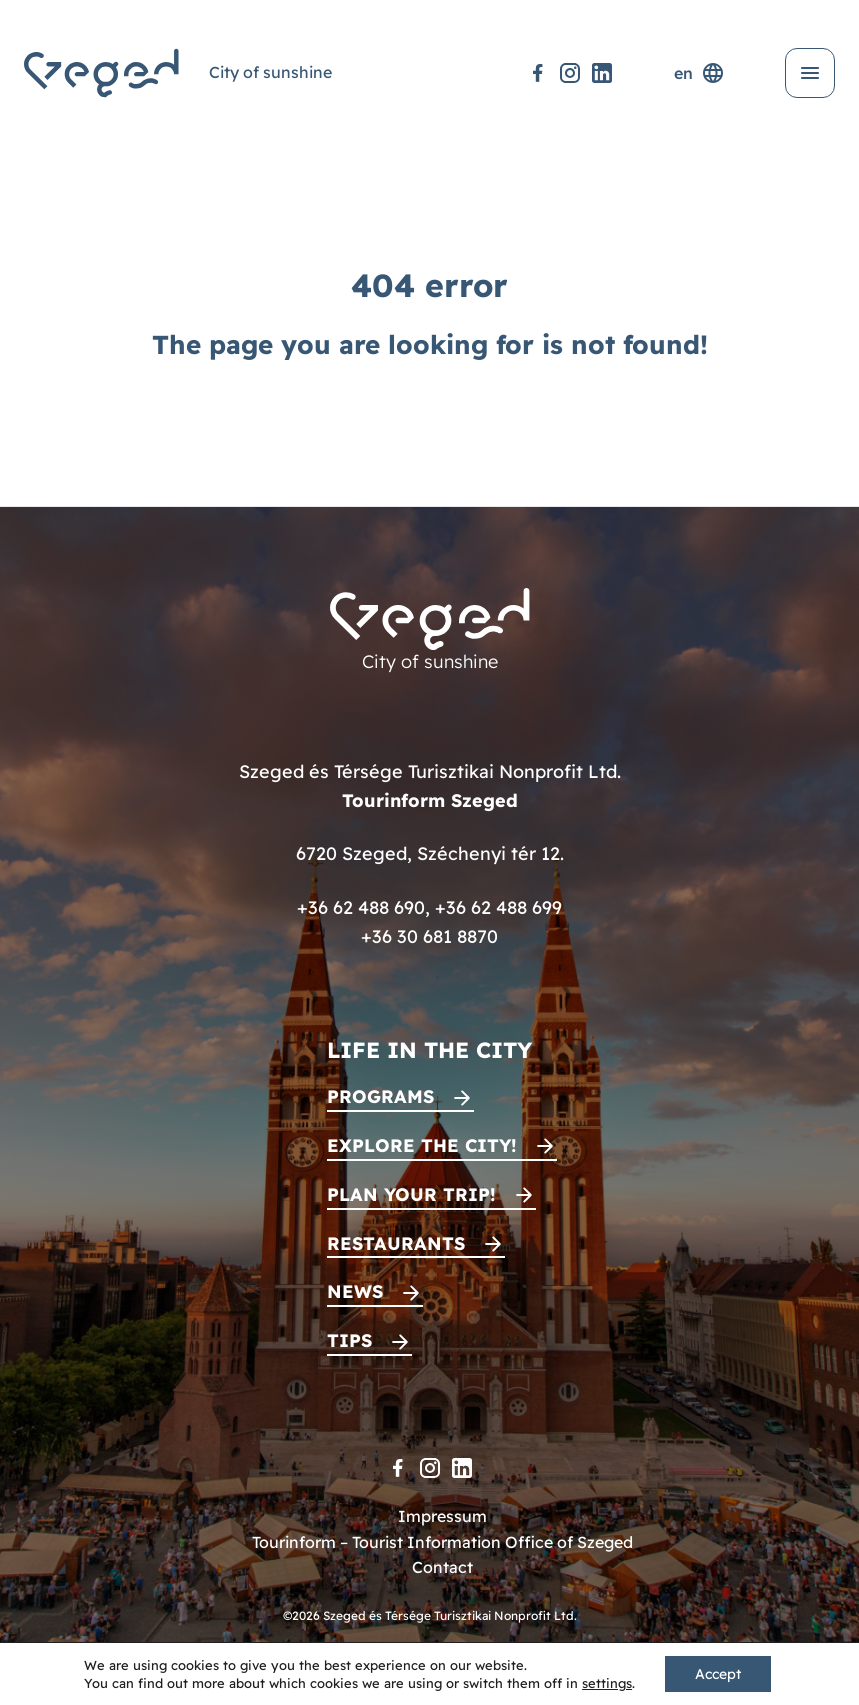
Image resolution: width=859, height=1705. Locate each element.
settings (607, 1683)
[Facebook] (538, 73)
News (355, 1291)
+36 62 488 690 (361, 907)
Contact (442, 1567)
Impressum (442, 1516)
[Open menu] (810, 73)
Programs (380, 1096)
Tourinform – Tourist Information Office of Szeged (442, 1542)
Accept (718, 1674)
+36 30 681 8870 (429, 936)
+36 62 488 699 (498, 907)
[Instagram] (570, 73)
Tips (349, 1340)
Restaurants (396, 1243)
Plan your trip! (411, 1194)
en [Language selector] (699, 73)
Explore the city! (422, 1145)
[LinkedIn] (602, 73)
